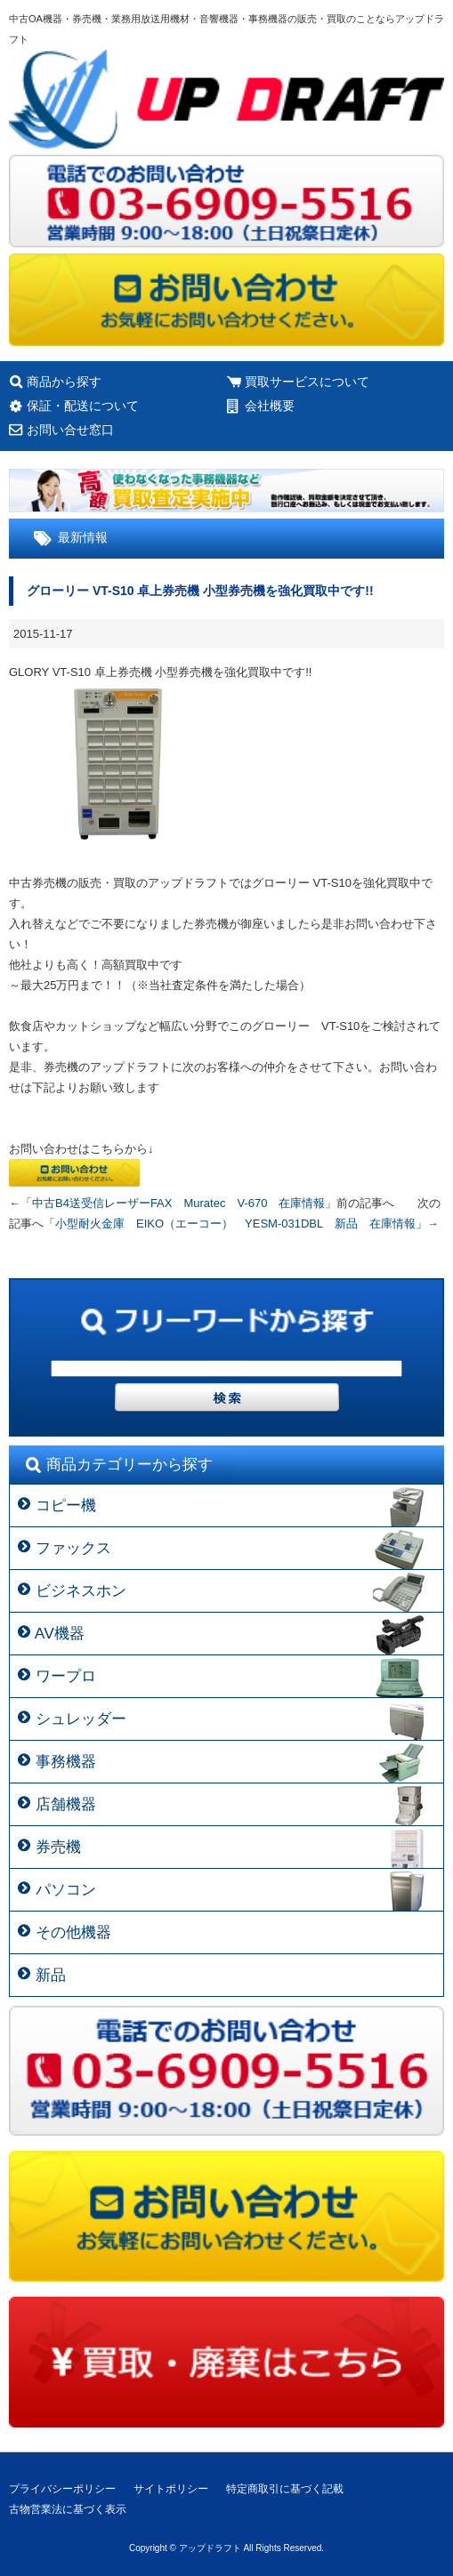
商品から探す (64, 381)
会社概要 (270, 405)
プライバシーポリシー (62, 2489)
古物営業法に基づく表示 (67, 2509)
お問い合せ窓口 (70, 430)
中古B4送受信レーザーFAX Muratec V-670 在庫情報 (178, 1203)
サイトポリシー (170, 2489)
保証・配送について (83, 405)
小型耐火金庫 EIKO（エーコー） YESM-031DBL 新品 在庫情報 (235, 1223)
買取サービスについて (307, 381)
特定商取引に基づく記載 (285, 2489)
